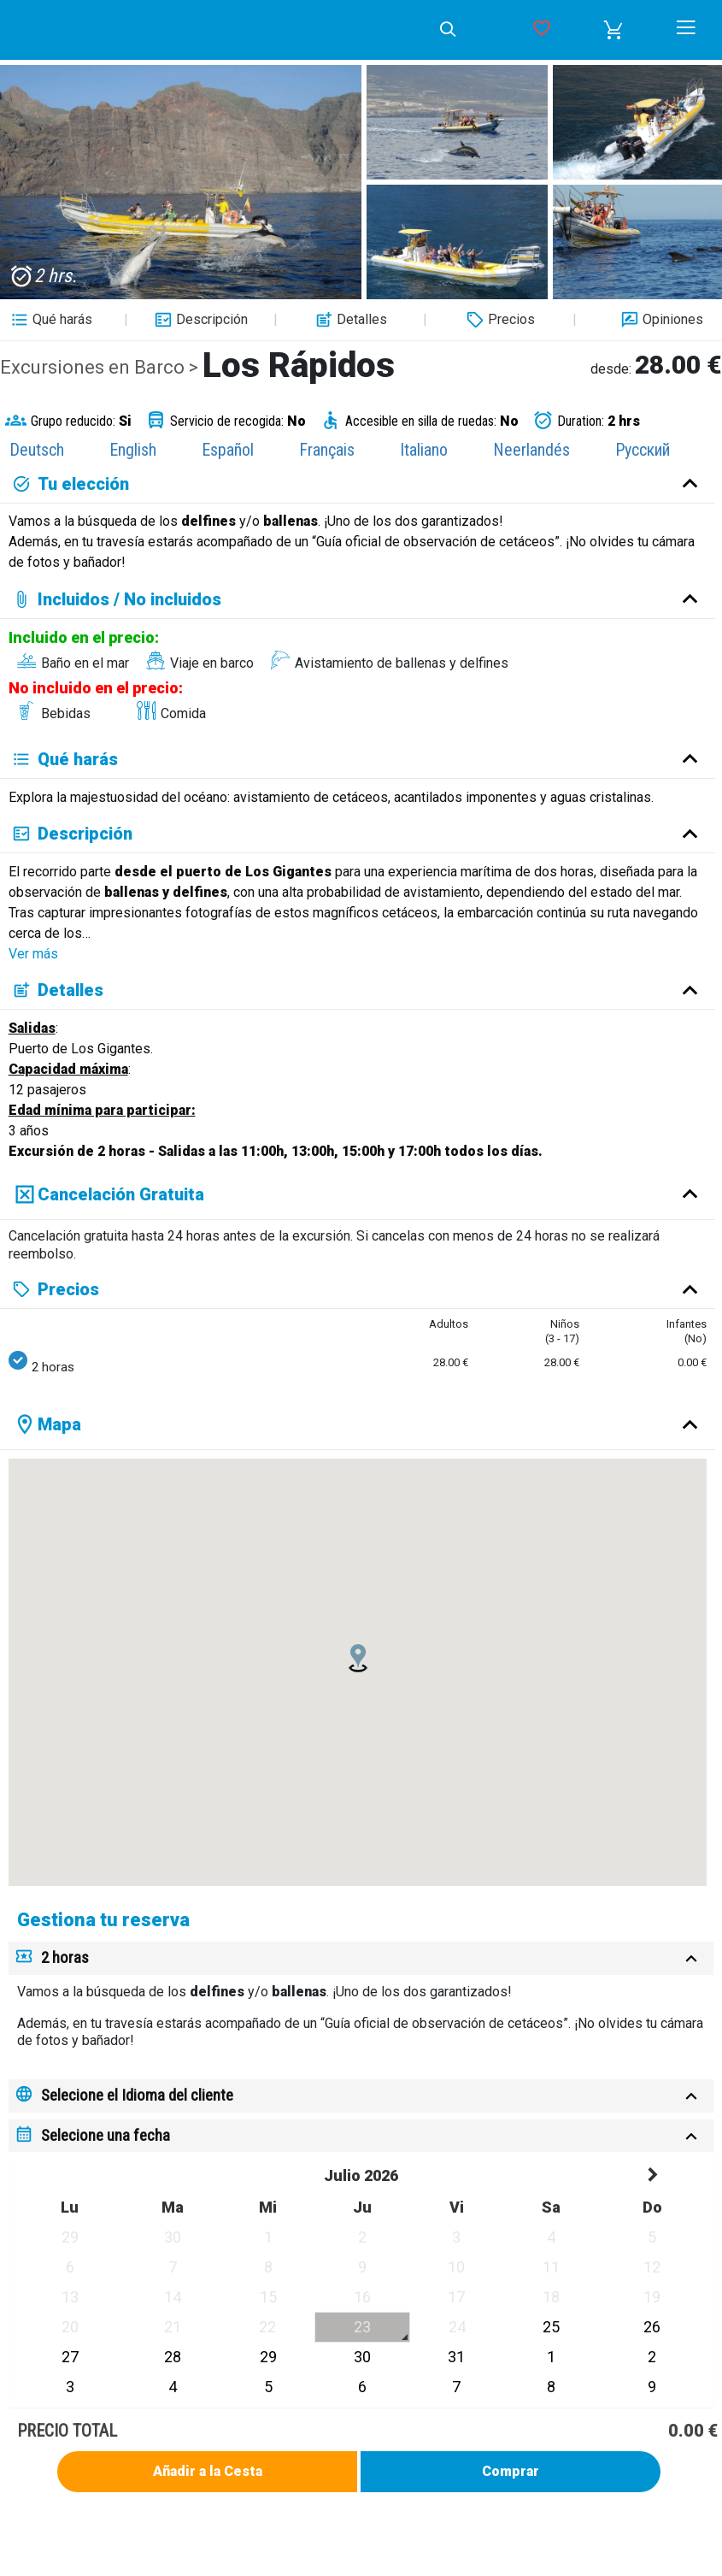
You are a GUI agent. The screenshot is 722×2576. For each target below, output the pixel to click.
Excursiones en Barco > (101, 367)
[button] (613, 30)
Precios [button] (498, 319)
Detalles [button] (349, 319)
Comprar (510, 2471)
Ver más (33, 954)
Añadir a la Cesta (207, 2471)
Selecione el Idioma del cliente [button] (137, 2095)
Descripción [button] (199, 319)
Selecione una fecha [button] (105, 2135)
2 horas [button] (65, 1957)
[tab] (361, 1958)
